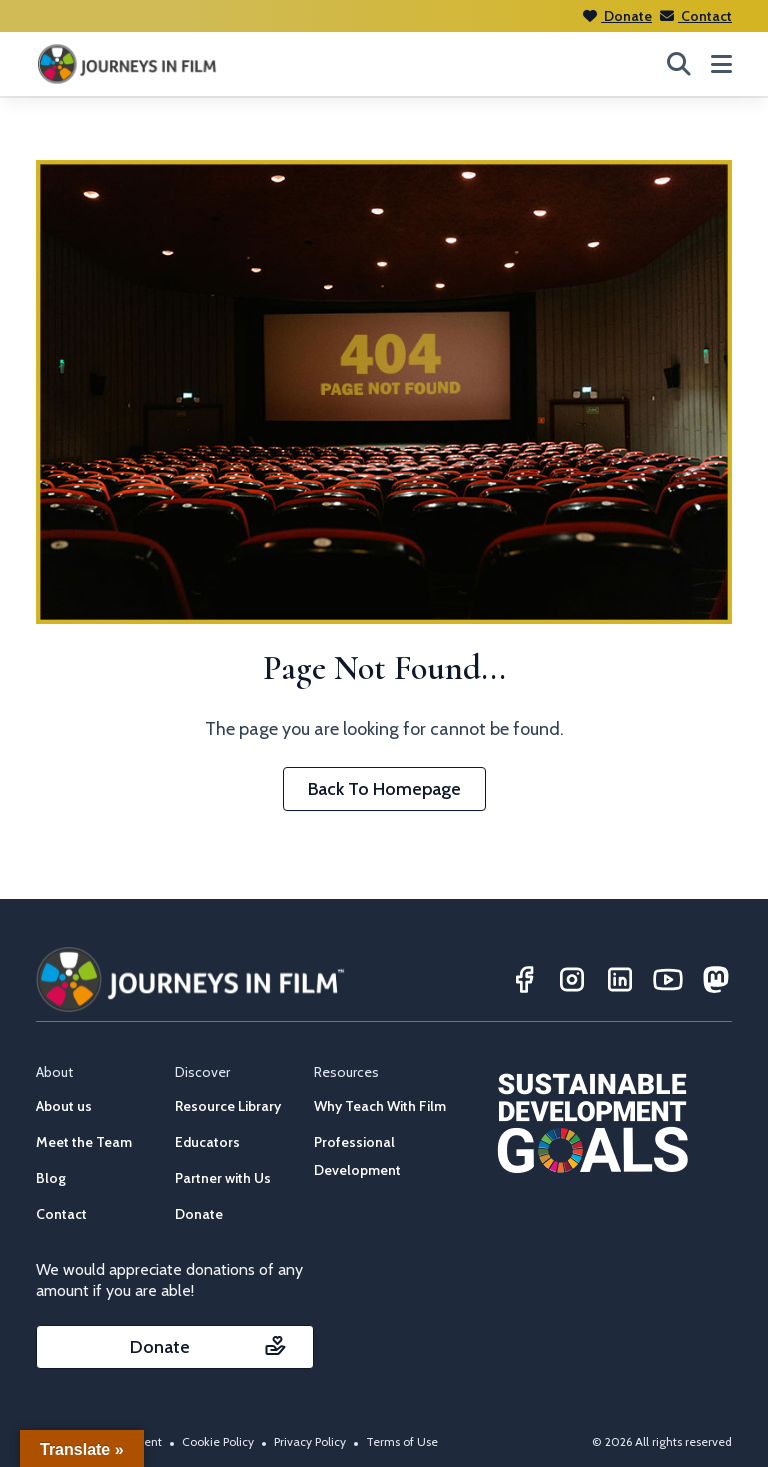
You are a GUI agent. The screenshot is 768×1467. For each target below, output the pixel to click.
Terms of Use (402, 1441)
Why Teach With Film (380, 1106)
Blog (51, 1178)
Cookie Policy (218, 1441)
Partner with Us (223, 1178)
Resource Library (228, 1106)
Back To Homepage (384, 789)
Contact (696, 16)
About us (64, 1106)
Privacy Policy (310, 1441)
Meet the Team (84, 1142)
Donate (617, 16)
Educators (207, 1142)
